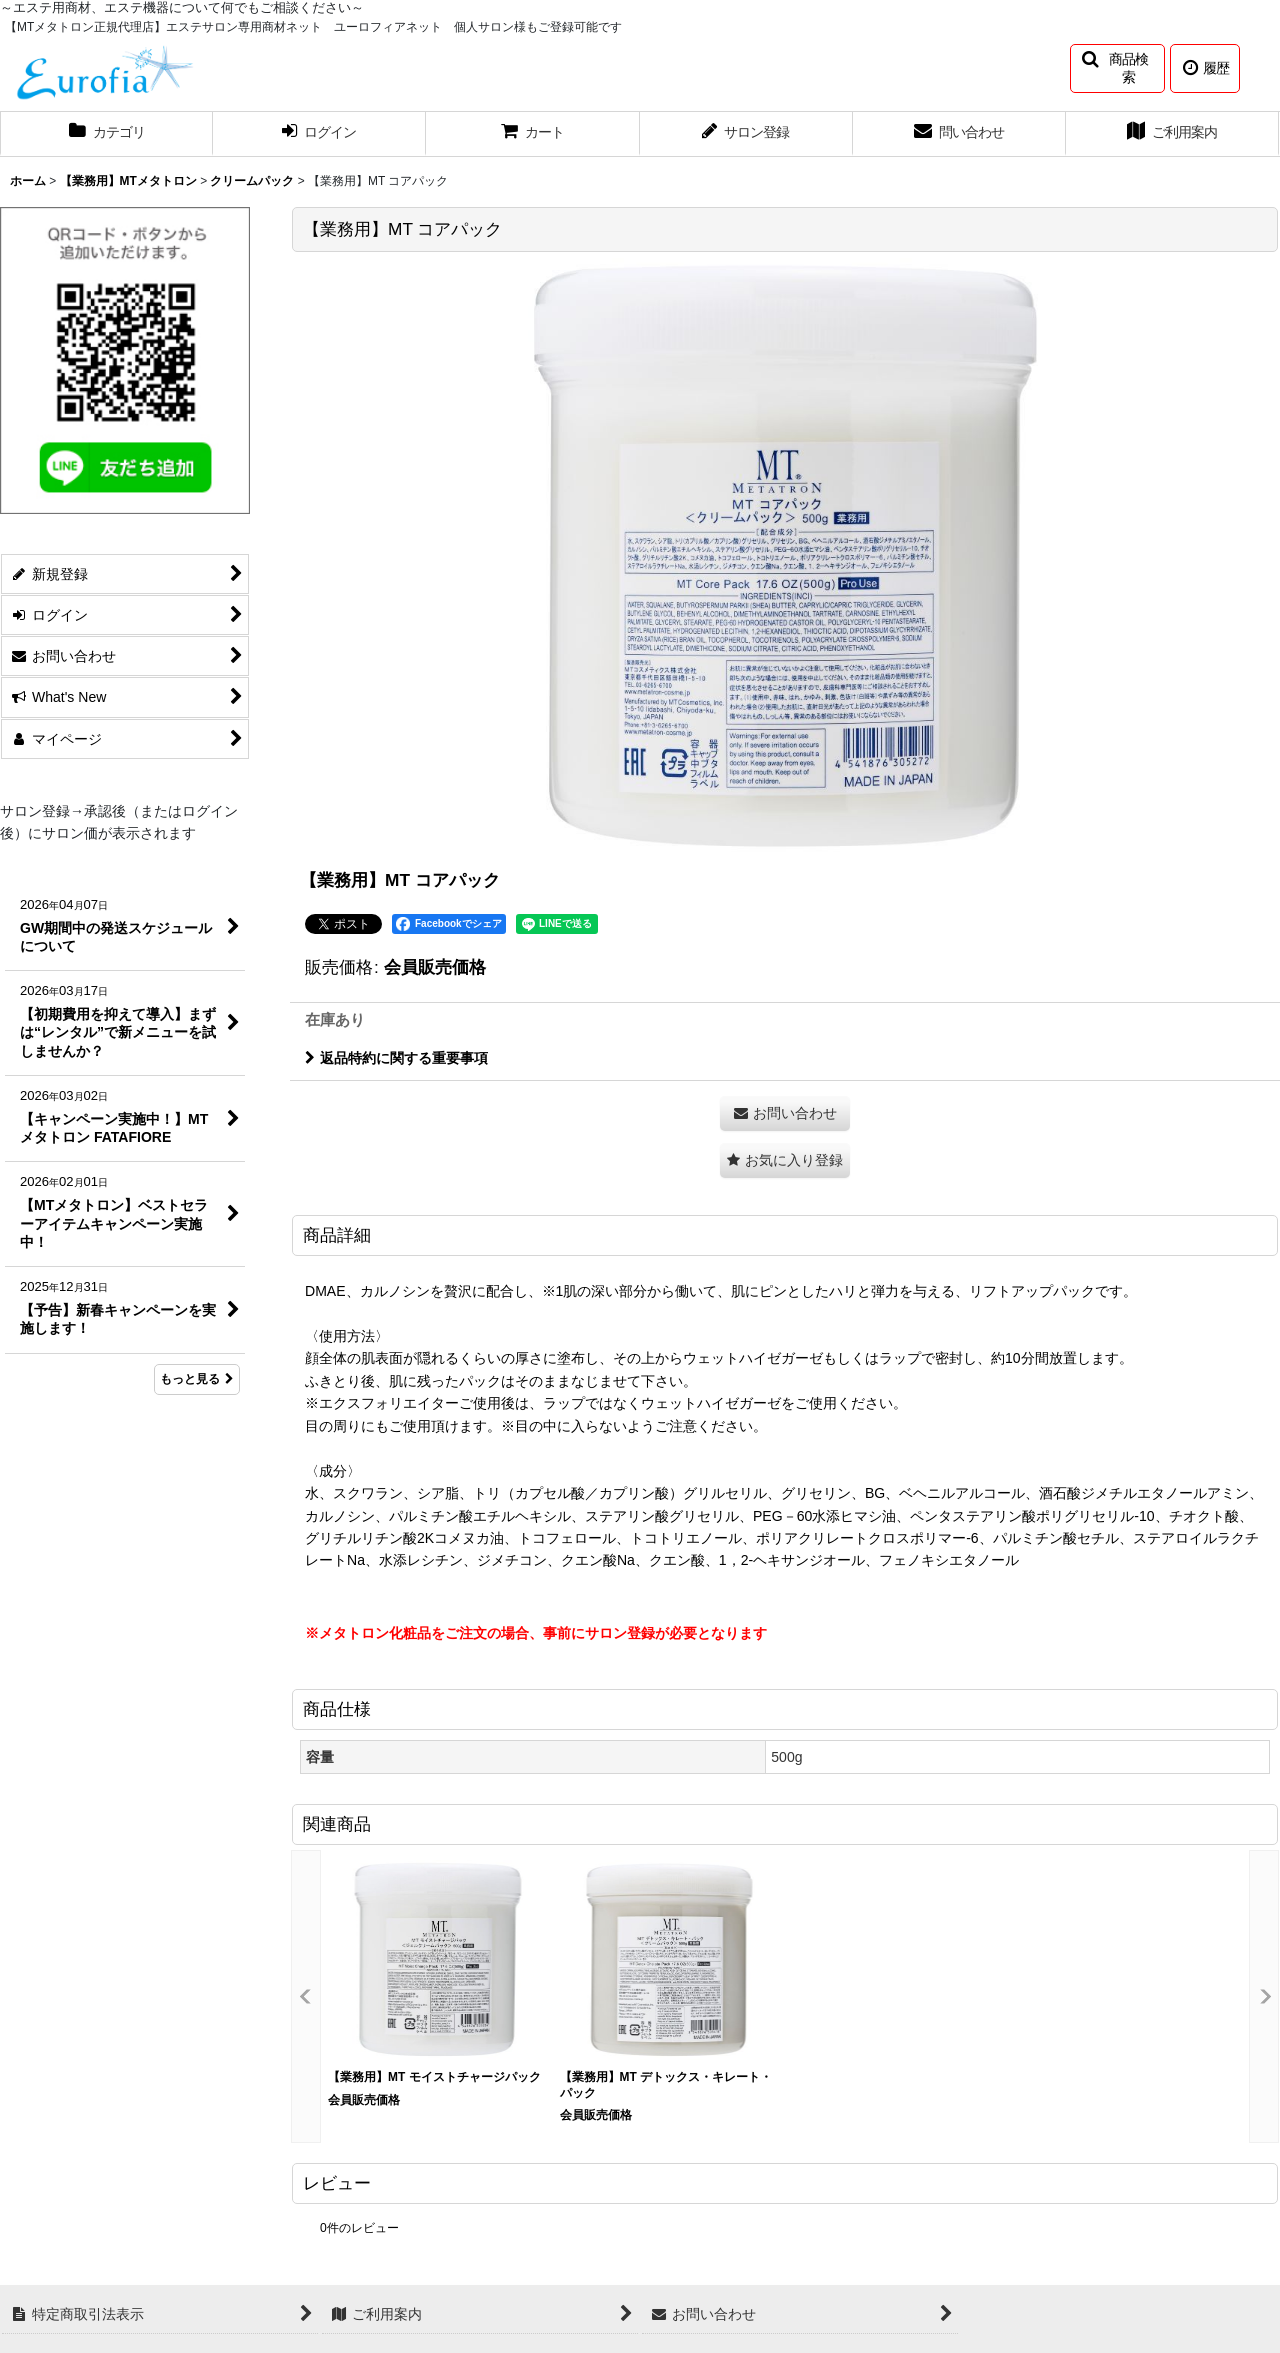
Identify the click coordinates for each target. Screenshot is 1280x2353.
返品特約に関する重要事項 (396, 1058)
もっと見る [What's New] (197, 1379)
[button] (1117, 68)
